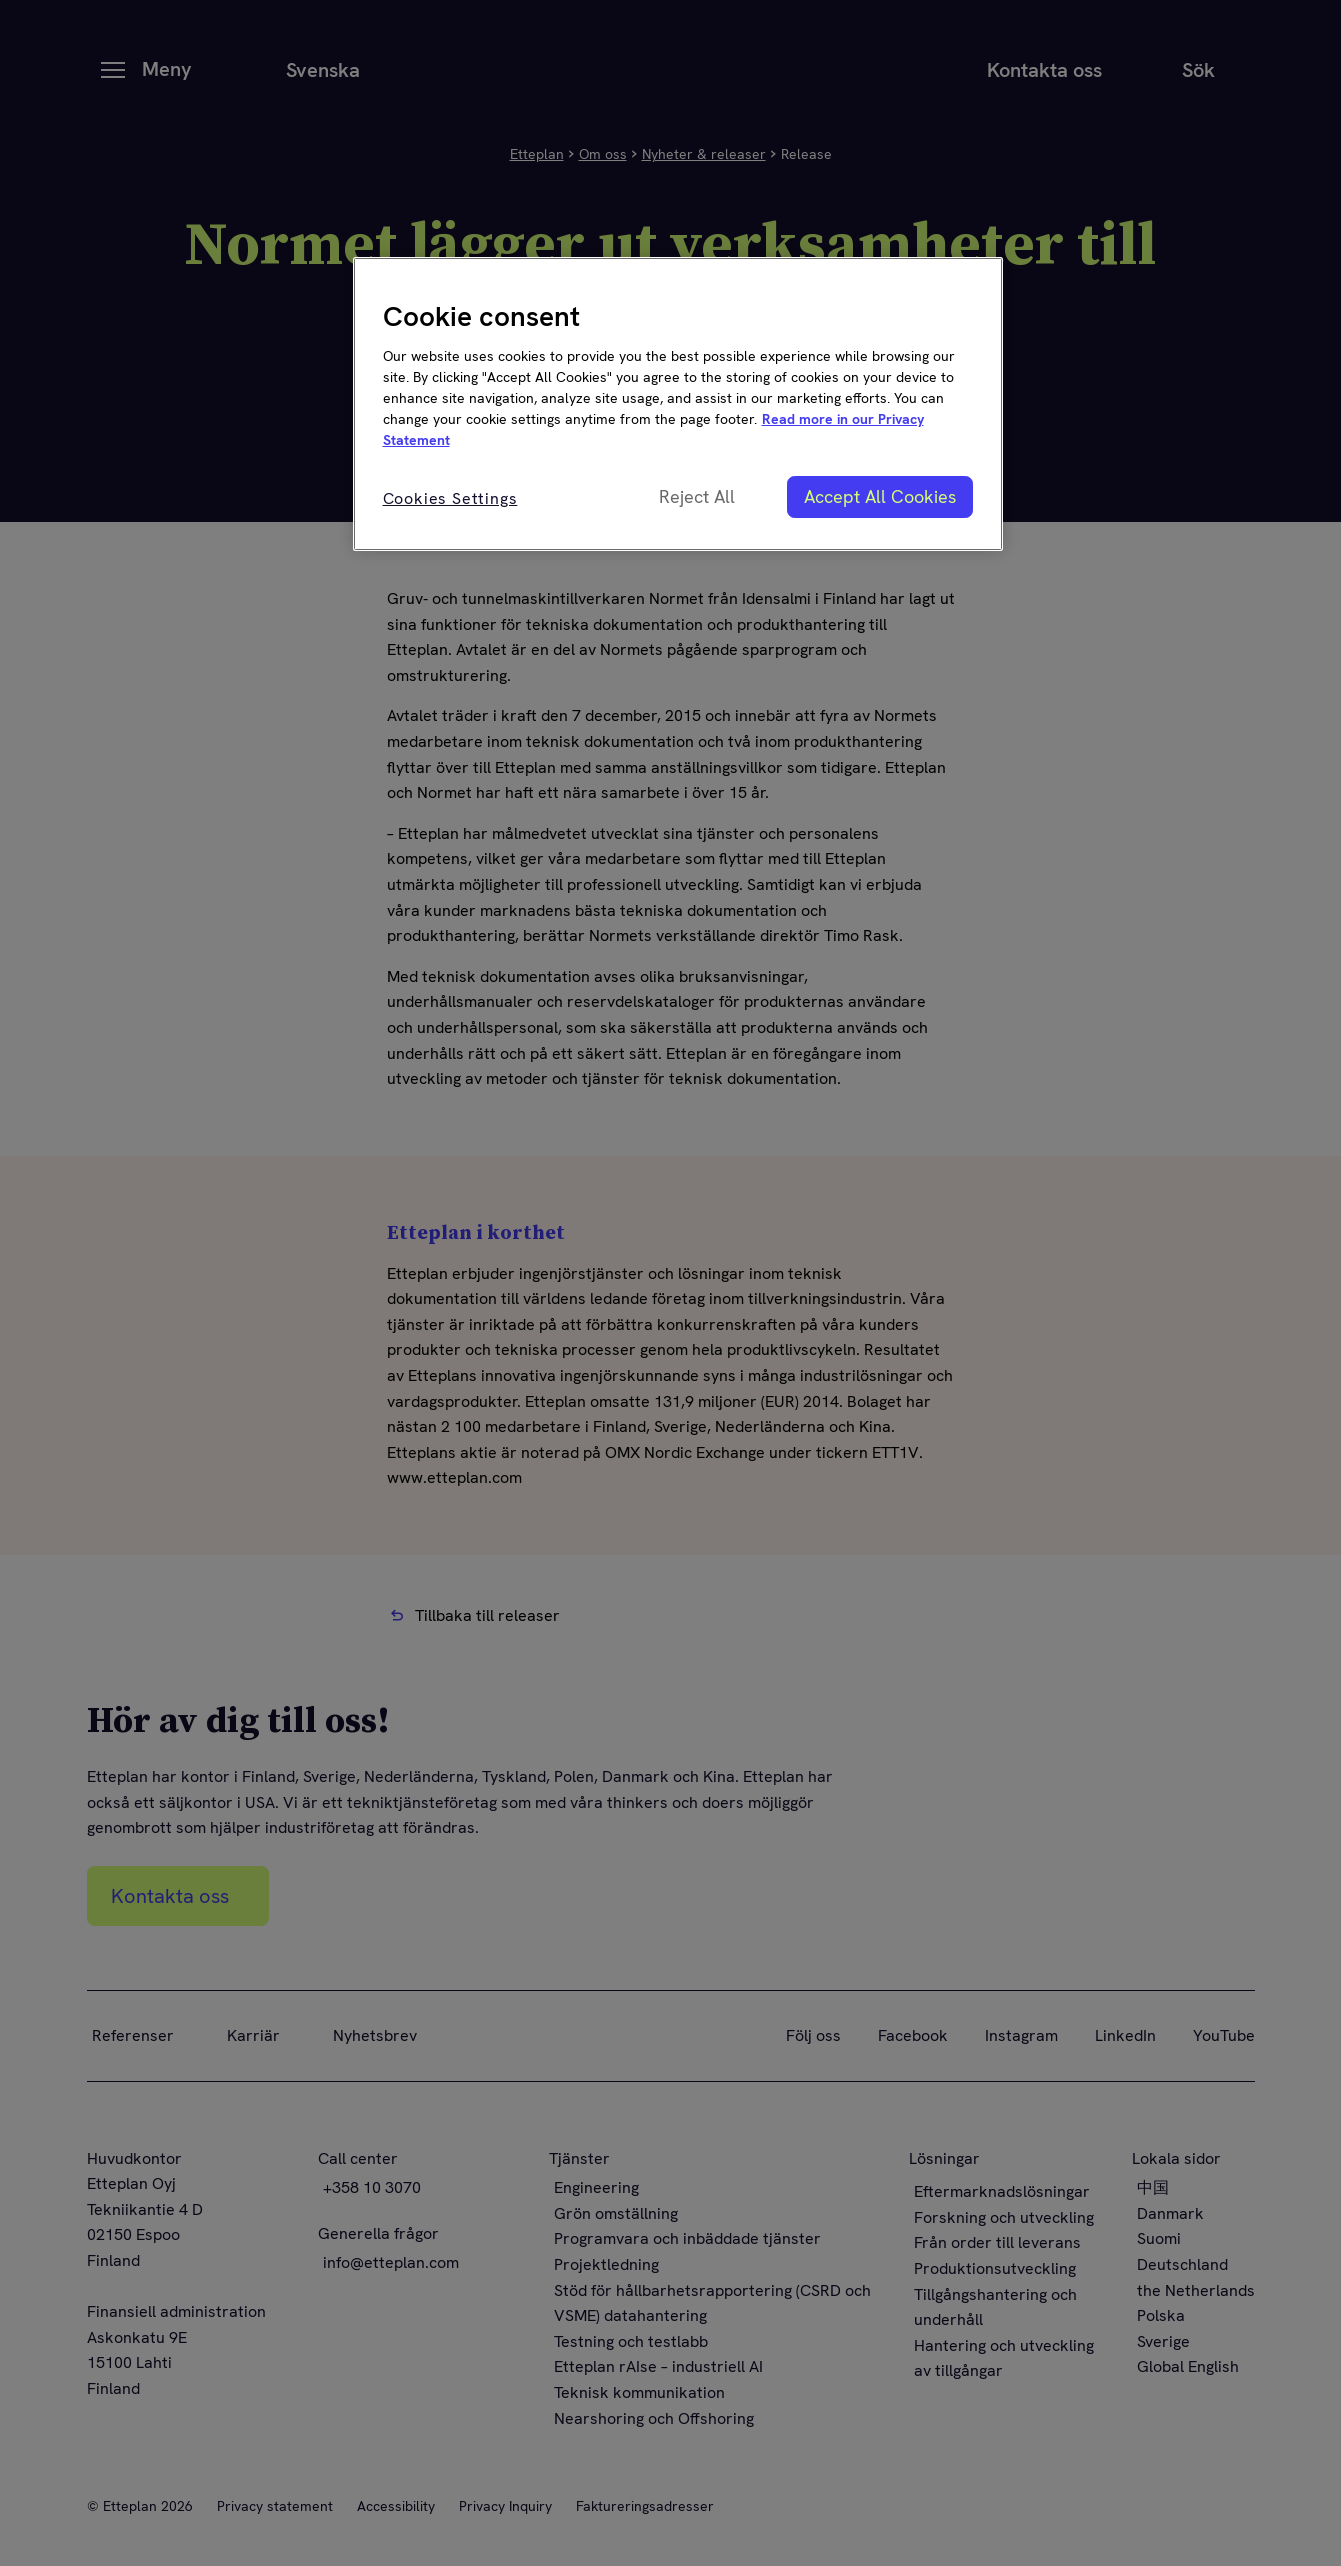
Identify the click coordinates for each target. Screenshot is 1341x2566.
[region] (678, 404)
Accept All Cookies (880, 496)
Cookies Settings (450, 498)
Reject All (697, 496)
